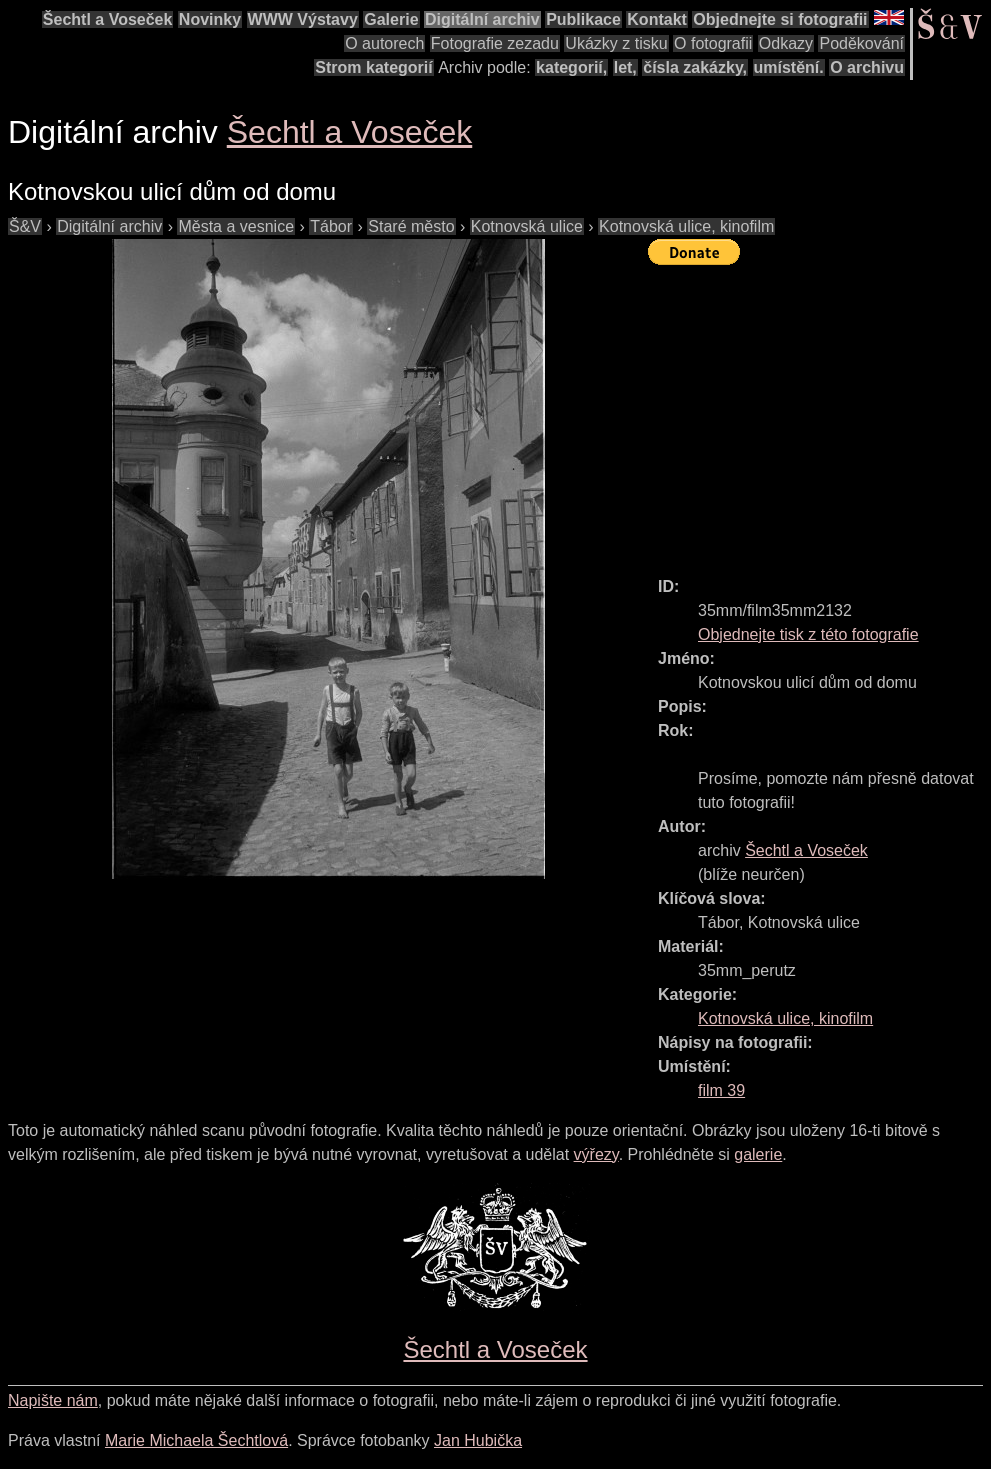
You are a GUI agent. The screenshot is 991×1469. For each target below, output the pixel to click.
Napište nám (53, 1400)
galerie (758, 1154)
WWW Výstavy (303, 19)
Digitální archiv (482, 19)
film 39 (721, 1090)
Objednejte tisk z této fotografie (808, 634)
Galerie (391, 19)
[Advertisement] (819, 412)
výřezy (596, 1154)
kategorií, (571, 67)
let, (625, 67)
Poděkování (861, 43)
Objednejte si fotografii (780, 19)
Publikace (583, 19)
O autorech (384, 43)
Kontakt (657, 19)
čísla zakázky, (695, 67)
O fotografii (713, 43)
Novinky (210, 19)
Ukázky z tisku (616, 43)
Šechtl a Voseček (108, 19)
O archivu (867, 67)
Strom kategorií (373, 67)
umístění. (789, 67)
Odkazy (786, 43)
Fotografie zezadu (495, 43)
